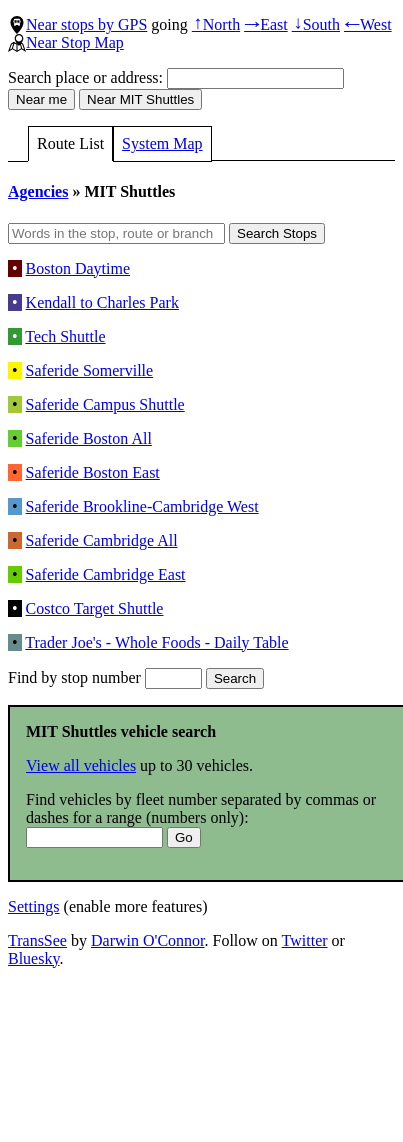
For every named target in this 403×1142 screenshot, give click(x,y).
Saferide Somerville (90, 370)
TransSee (37, 940)
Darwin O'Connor (148, 940)
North (216, 24)
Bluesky (33, 958)
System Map (162, 143)
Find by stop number (105, 677)
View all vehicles (81, 765)
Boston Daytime (78, 268)
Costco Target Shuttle (95, 608)
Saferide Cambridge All (102, 540)
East (266, 24)
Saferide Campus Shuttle (105, 404)
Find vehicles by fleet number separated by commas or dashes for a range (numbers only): (201, 818)
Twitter (305, 940)
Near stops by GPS (77, 24)
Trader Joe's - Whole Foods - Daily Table (156, 642)
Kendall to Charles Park (102, 302)
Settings (34, 906)
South (316, 24)
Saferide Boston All (89, 438)
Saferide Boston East (93, 472)
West (368, 24)
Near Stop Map (66, 42)
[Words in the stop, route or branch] (116, 233)
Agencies (38, 191)
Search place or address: (176, 77)
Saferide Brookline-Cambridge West (142, 506)
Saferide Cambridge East (106, 574)
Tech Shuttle (65, 336)
